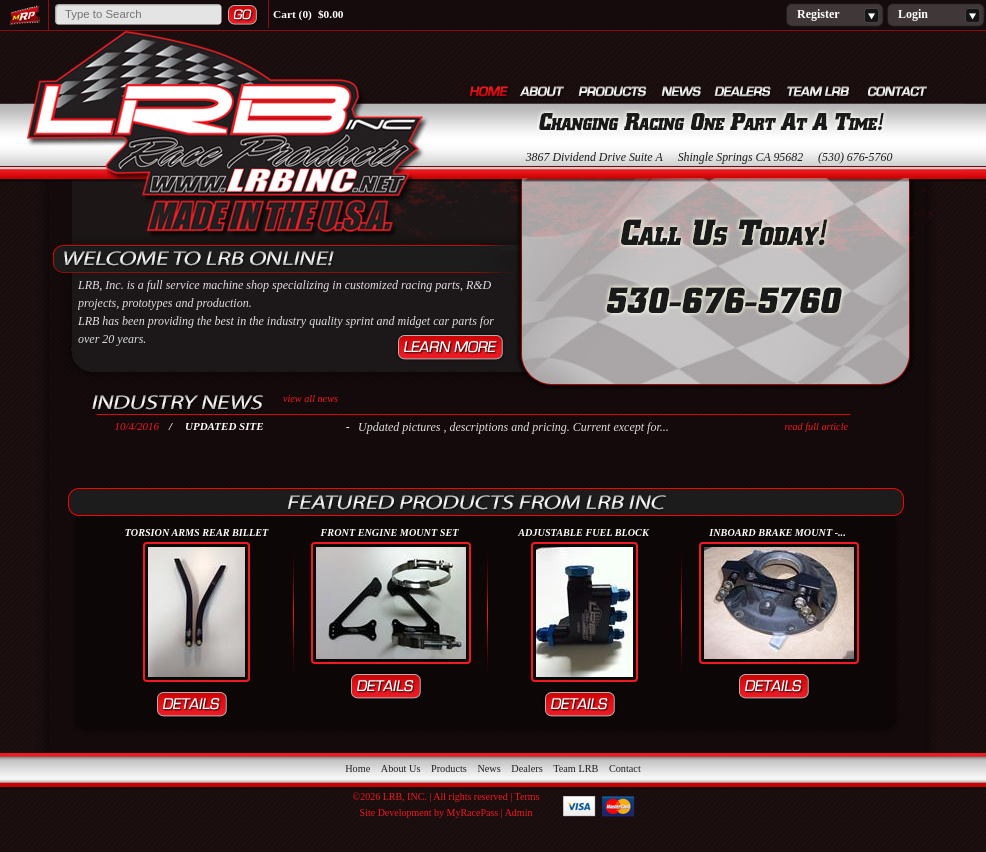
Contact (898, 90)
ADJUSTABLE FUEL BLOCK (583, 532)
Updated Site (224, 426)
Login (935, 15)
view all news (310, 398)
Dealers (744, 90)
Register (834, 15)
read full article (816, 426)
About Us (543, 90)
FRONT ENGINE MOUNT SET (390, 532)
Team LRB (820, 90)
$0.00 (331, 14)
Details (197, 704)
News (681, 90)
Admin (519, 812)
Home (488, 90)
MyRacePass (473, 812)
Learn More (450, 347)
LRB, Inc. (225, 136)
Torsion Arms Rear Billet (197, 532)
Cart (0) (292, 14)
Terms (527, 796)
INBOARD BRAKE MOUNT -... (777, 532)
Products (613, 90)
